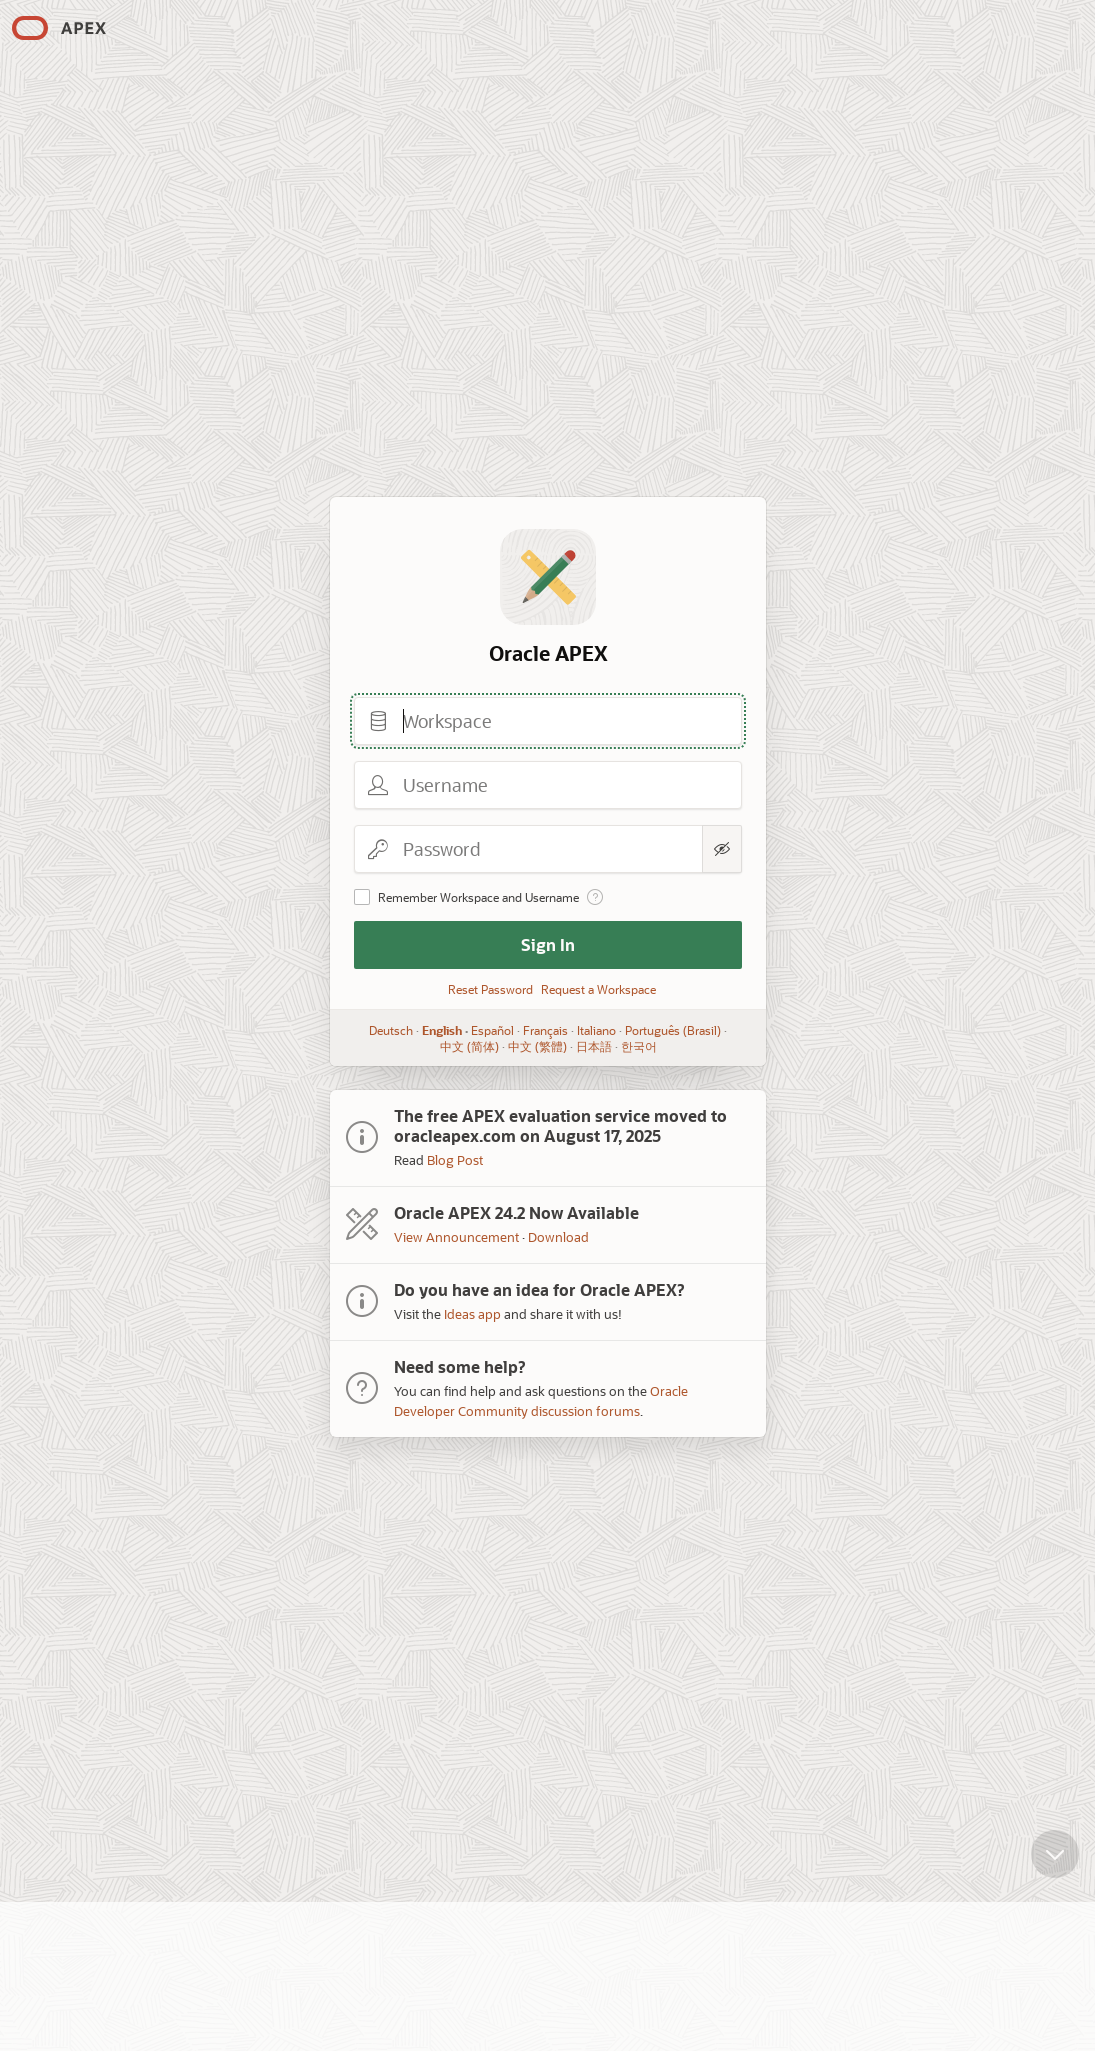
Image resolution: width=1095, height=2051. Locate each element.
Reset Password (490, 989)
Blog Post (455, 1159)
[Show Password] (722, 849)
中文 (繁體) (536, 1046)
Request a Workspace (598, 989)
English (442, 1030)
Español (492, 1030)
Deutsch (391, 1030)
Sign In (548, 944)
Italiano (596, 1030)
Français (545, 1030)
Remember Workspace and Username (478, 897)
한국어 (638, 1046)
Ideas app (472, 1313)
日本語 (593, 1046)
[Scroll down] (1055, 1839)
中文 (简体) (468, 1046)
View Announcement (456, 1236)
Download (558, 1236)
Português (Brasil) (673, 1030)
